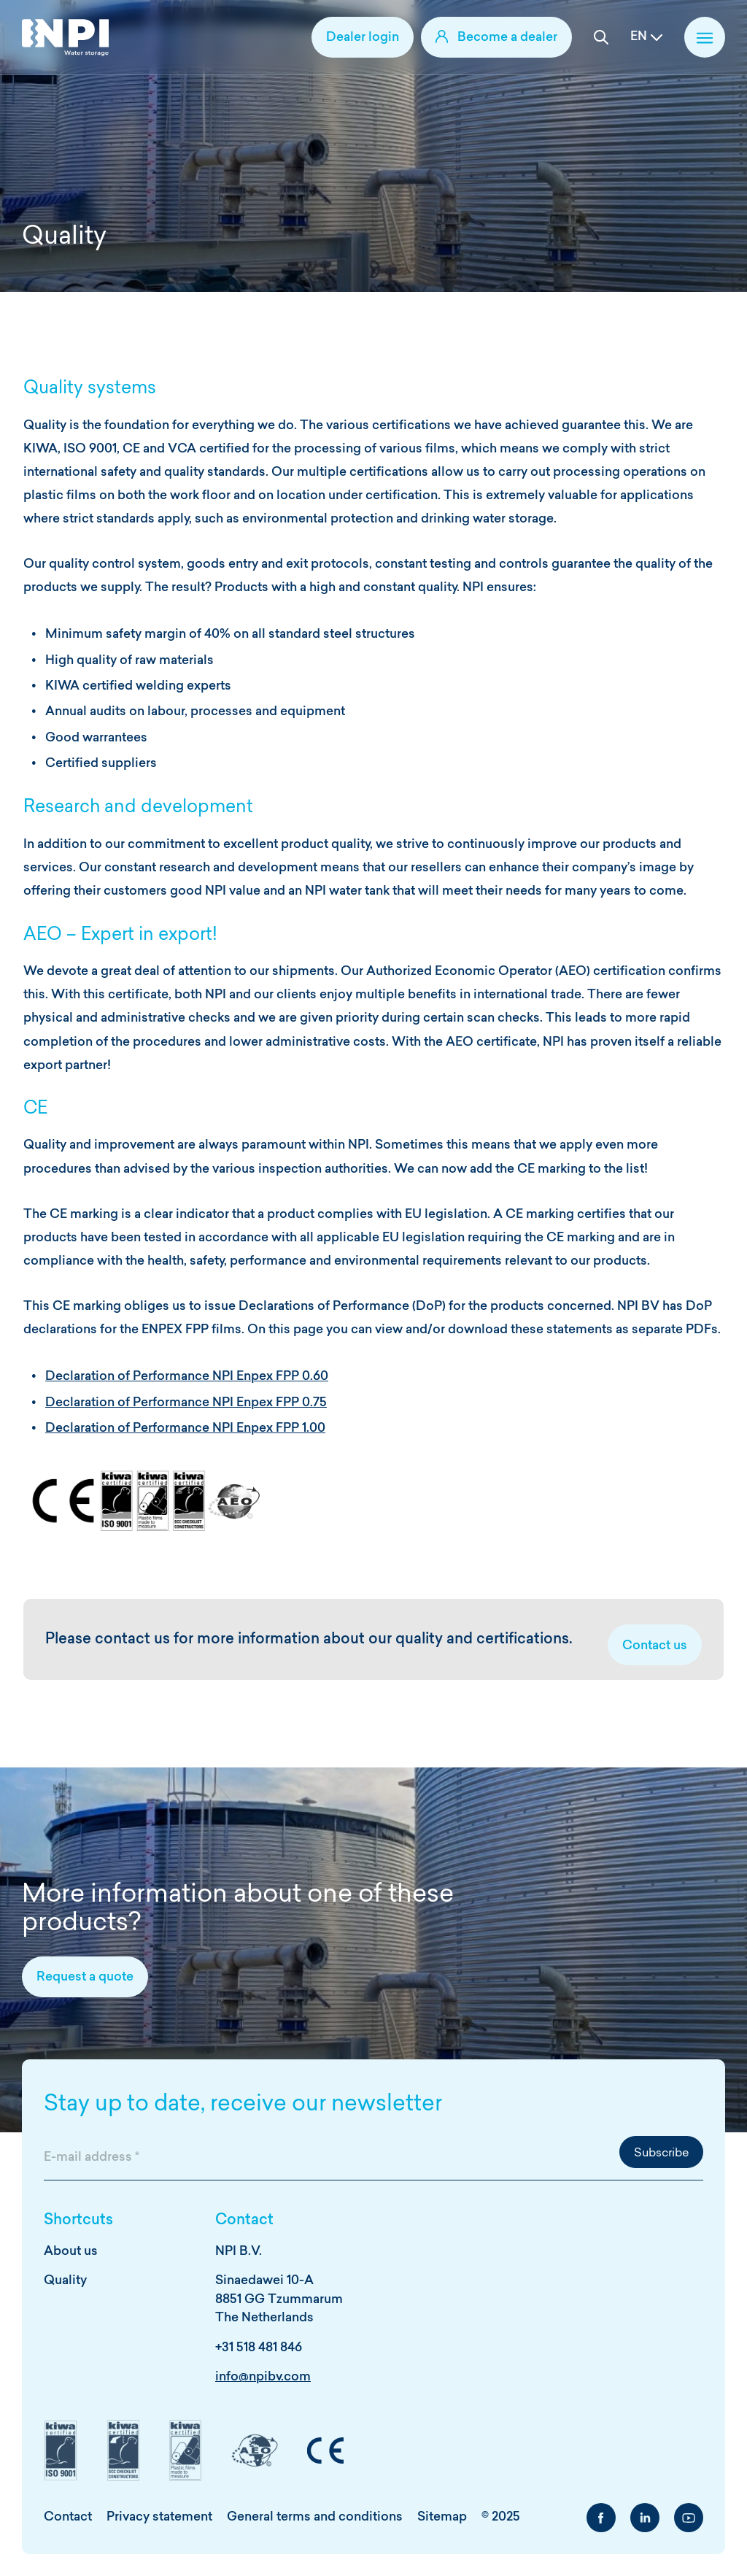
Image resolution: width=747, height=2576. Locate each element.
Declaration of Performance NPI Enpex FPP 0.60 (186, 1376)
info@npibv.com (263, 2377)
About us (71, 2251)
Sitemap (442, 2517)
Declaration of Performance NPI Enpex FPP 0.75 (186, 1403)
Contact (68, 2517)
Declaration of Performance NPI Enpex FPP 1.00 (185, 1428)
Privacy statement (159, 2517)
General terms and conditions (315, 2517)
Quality (65, 2281)
